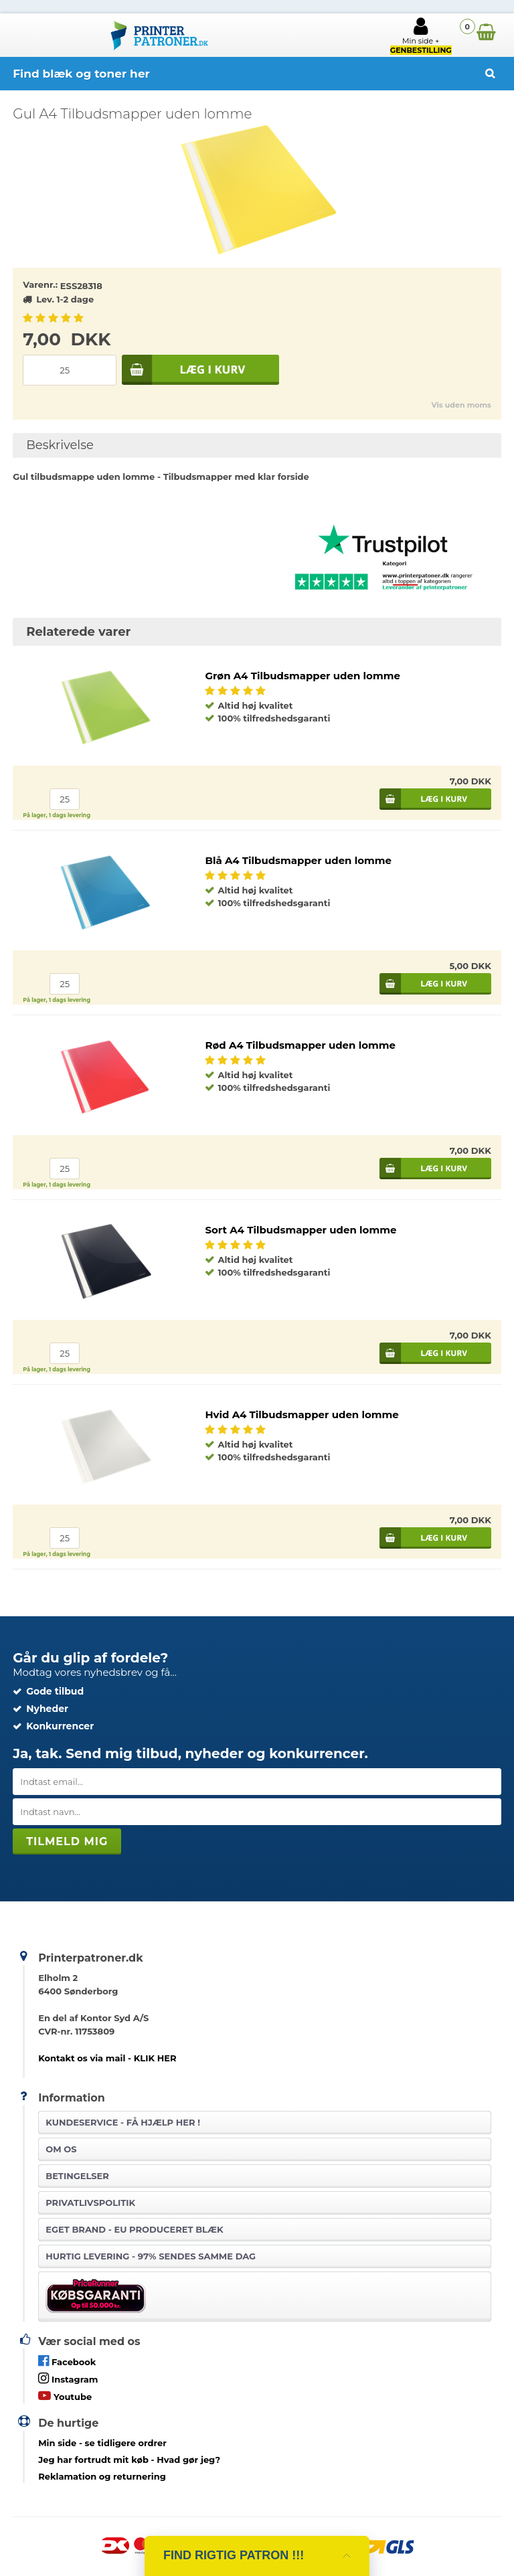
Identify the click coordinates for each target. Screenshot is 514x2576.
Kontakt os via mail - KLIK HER (107, 2058)
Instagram (68, 2378)
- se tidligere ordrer (102, 2442)
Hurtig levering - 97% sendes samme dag (151, 2256)
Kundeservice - (123, 2122)
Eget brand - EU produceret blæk (134, 2229)
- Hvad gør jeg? (129, 2459)
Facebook (67, 2360)
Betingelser (77, 2175)
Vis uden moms (461, 405)
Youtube (65, 2395)
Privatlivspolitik (90, 2202)
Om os (61, 2149)
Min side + (421, 35)
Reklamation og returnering (102, 2476)
